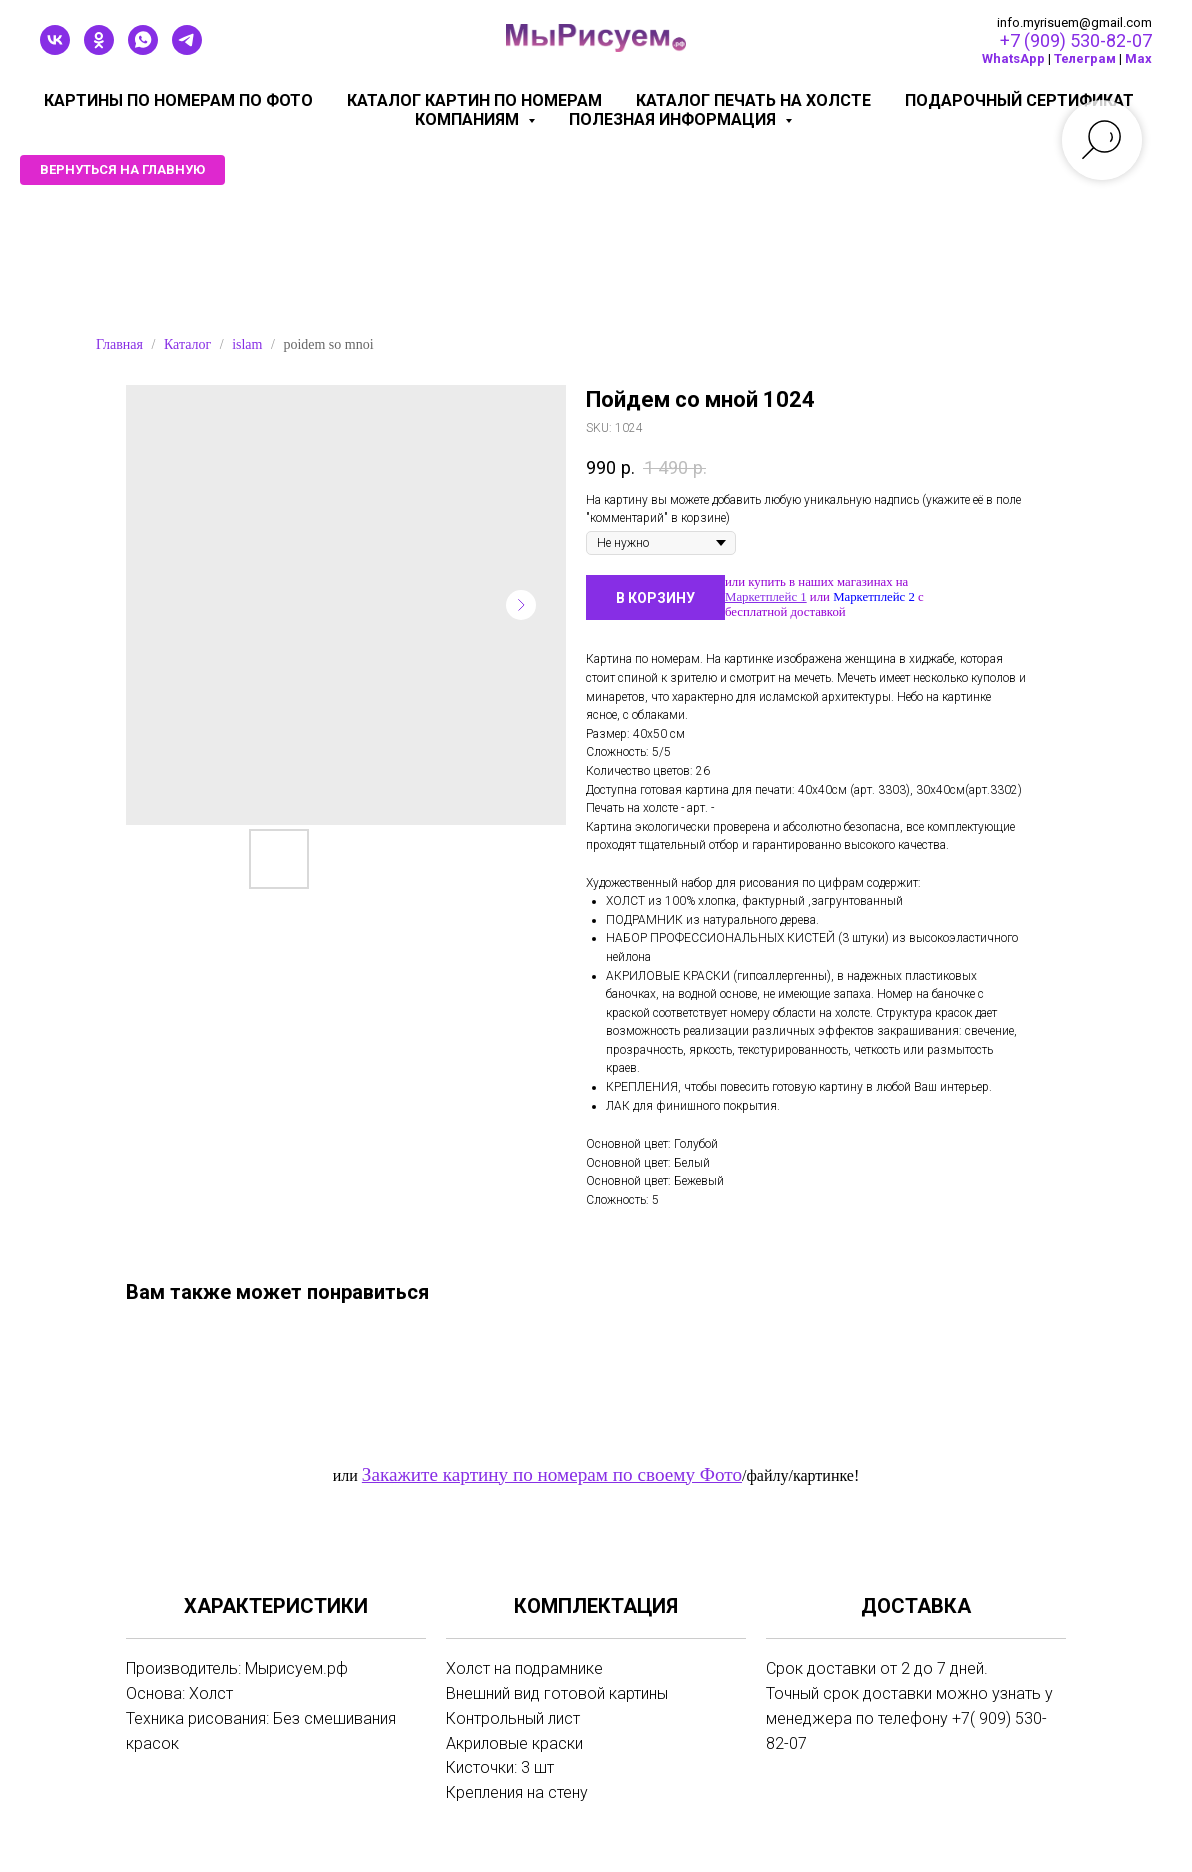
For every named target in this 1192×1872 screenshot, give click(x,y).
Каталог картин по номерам (474, 100)
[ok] (99, 49)
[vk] (55, 49)
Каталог (187, 344)
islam (247, 344)
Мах (1138, 58)
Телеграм (1085, 58)
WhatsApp (1013, 58)
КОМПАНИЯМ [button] (469, 119)
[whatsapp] (143, 49)
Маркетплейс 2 (874, 597)
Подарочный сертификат (1019, 100)
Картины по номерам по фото (178, 100)
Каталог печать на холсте (753, 100)
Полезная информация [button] (674, 119)
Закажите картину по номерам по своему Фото (552, 1474)
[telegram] (187, 49)
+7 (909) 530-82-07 (1076, 40)
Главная (119, 344)
